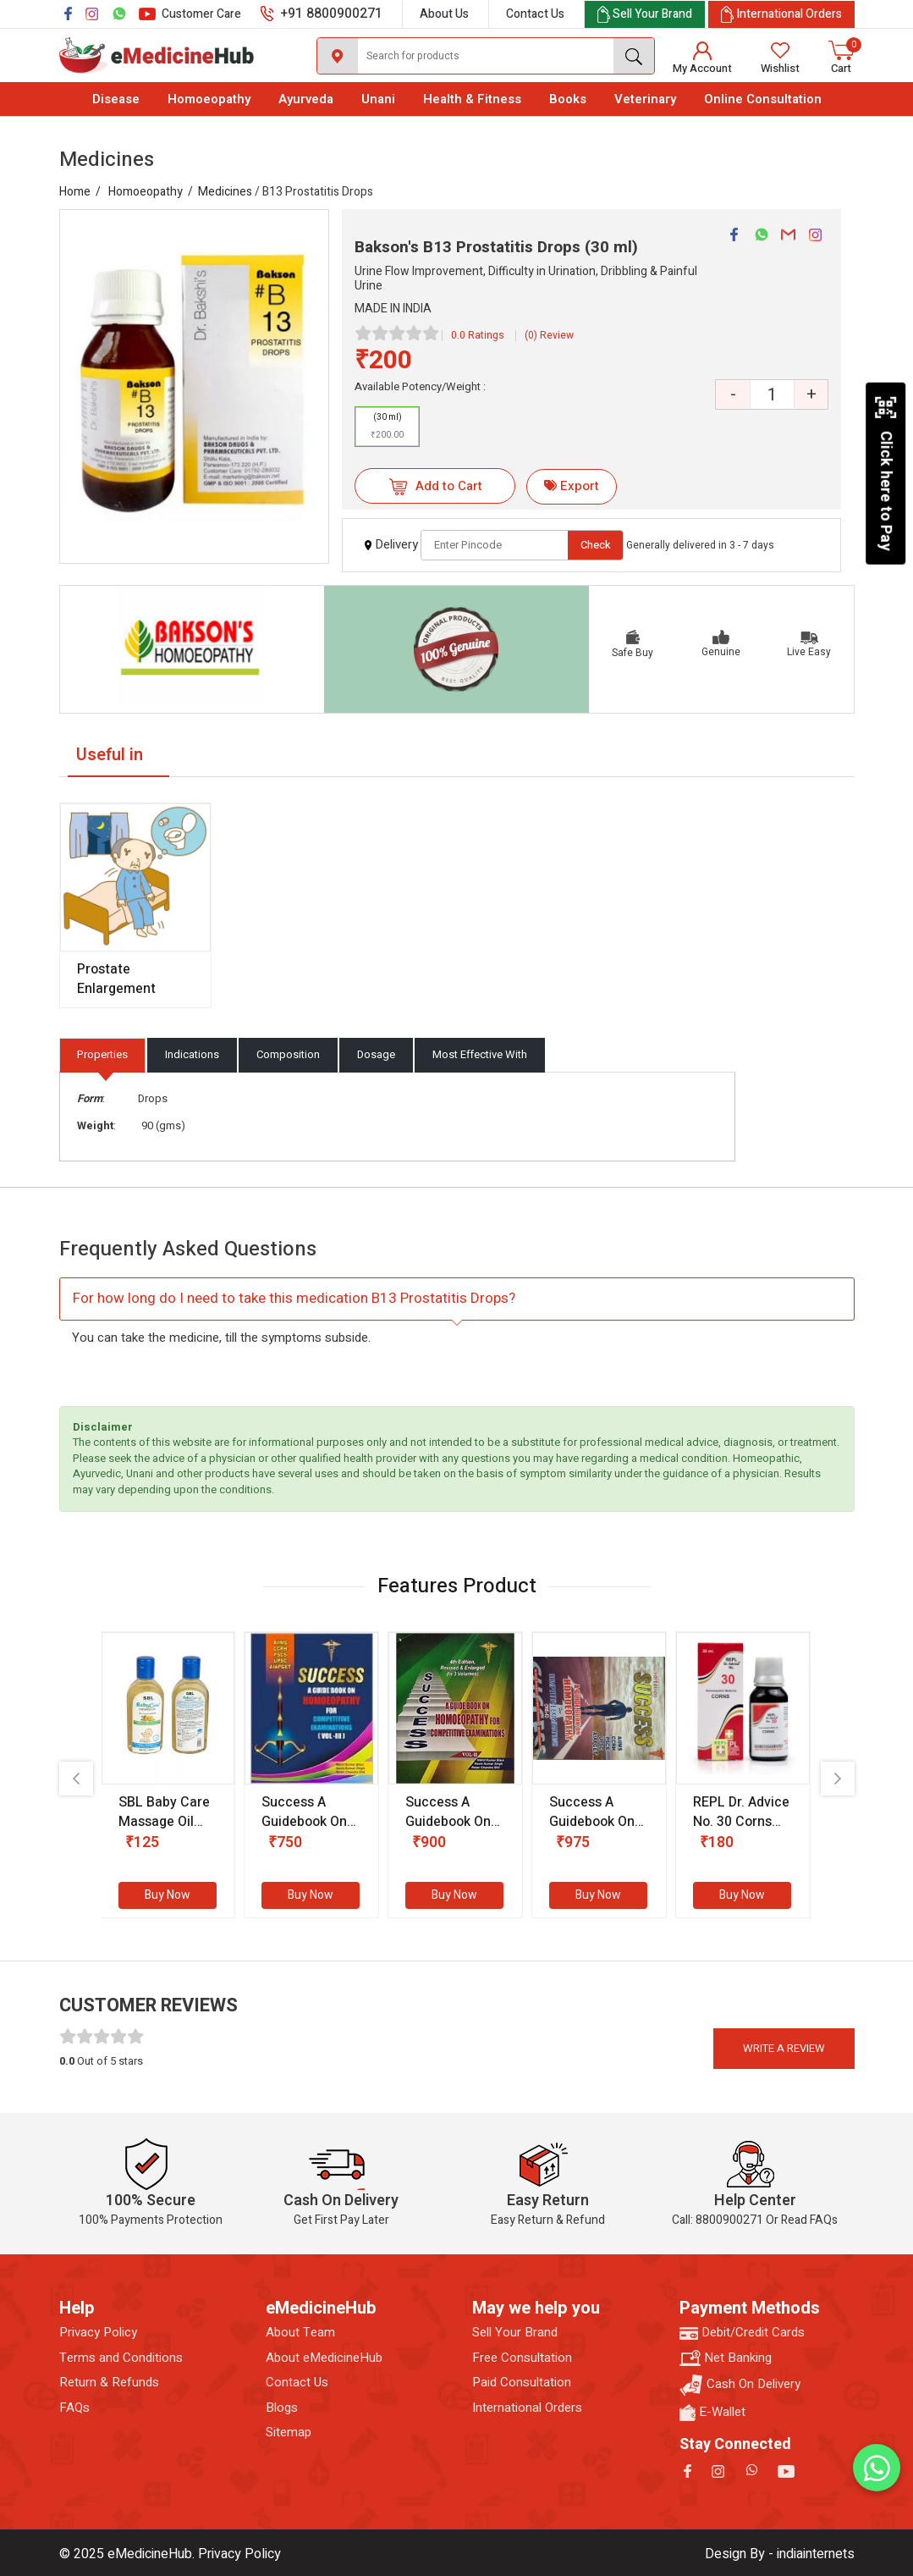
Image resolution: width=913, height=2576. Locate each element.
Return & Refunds (109, 2382)
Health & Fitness (472, 99)
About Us (444, 14)
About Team (300, 2333)
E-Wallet (712, 2412)
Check (595, 545)
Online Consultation (763, 99)
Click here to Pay (885, 473)
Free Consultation (522, 2358)
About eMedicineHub (324, 2358)
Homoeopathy (209, 99)
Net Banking (725, 2358)
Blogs (282, 2408)
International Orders (527, 2408)
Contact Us (535, 14)
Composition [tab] (288, 1054)
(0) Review (549, 335)
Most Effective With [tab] (479, 1054)
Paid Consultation (521, 2382)
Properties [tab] (102, 1054)
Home (75, 192)
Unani (378, 99)
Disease (116, 99)
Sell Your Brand (515, 2333)
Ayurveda (305, 99)
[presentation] (76, 1778)
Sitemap (288, 2432)
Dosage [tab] (376, 1054)
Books (567, 99)
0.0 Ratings (477, 335)
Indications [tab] (192, 1054)
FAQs (74, 2408)
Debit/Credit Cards (742, 2333)
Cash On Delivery (739, 2385)
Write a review (784, 2048)
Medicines (225, 192)
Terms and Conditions (121, 2358)
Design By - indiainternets (780, 2554)
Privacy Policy (98, 2333)
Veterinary (645, 99)
